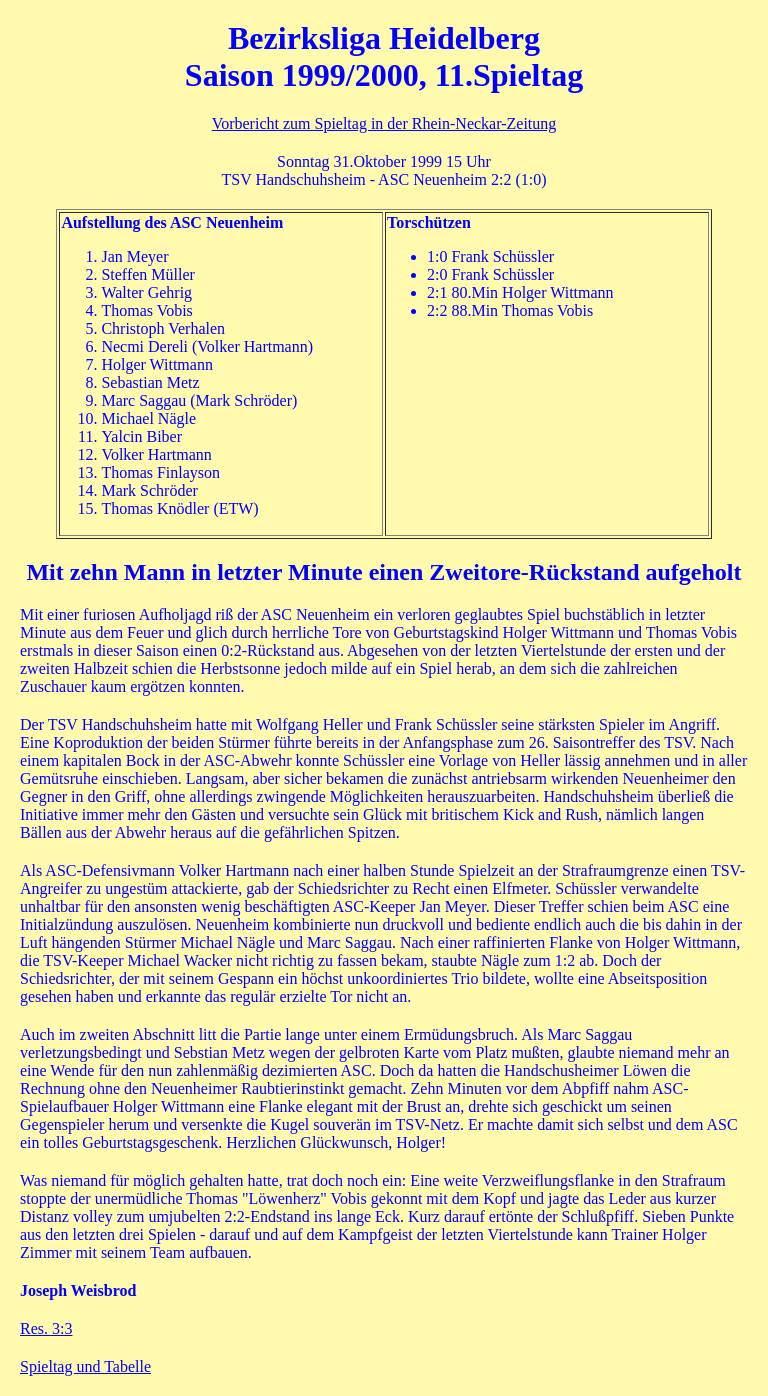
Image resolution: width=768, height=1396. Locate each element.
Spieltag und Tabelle (85, 1366)
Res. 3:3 (46, 1328)
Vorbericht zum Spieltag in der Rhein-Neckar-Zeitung (384, 123)
